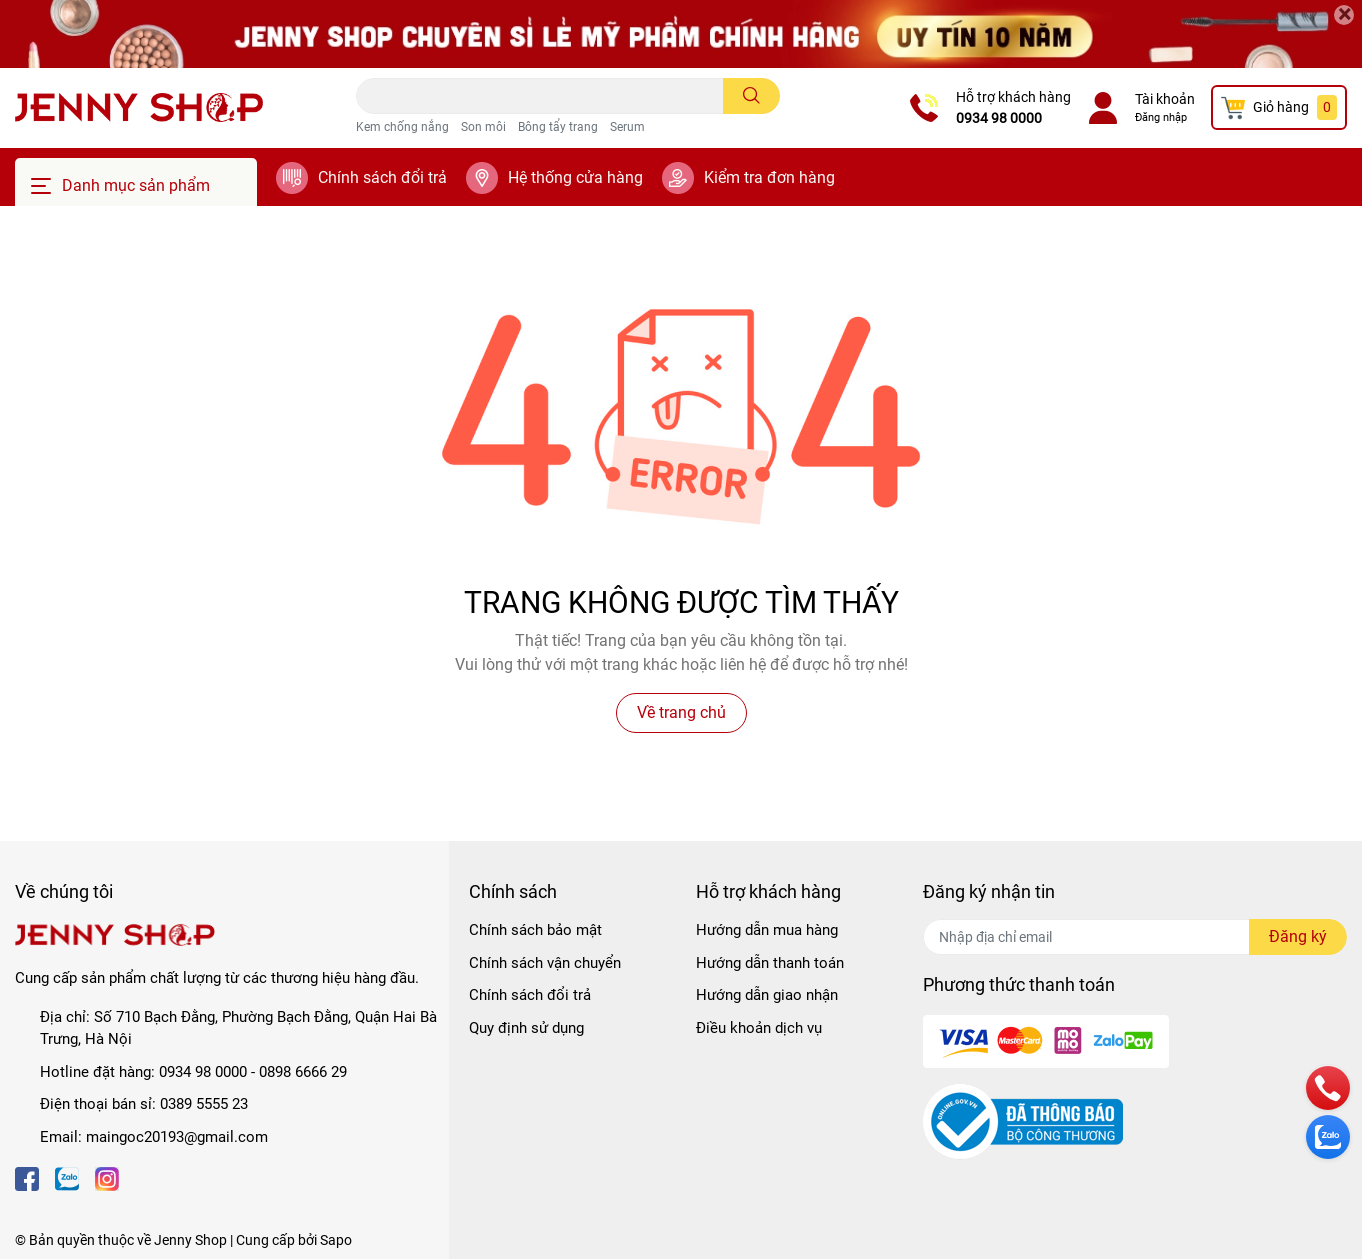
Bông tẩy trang (558, 127)
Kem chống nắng (402, 127)
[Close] (1344, 15)
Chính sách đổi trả (382, 177)
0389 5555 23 (204, 1104)
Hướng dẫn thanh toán (770, 963)
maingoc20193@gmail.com (177, 1137)
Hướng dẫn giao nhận (767, 995)
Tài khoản (1165, 99)
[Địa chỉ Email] (1135, 937)
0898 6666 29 (303, 1072)
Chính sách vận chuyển (545, 963)
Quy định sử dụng (526, 1028)
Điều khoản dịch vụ (759, 1028)
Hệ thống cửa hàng (575, 177)
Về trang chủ (681, 712)
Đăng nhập (1161, 117)
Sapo (336, 1240)
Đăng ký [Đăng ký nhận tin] (1298, 936)
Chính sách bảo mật (535, 930)
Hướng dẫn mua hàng (767, 930)
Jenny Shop (190, 1240)
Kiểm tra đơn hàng (769, 177)
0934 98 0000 (999, 118)
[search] (751, 96)
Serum (627, 127)
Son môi (483, 127)
